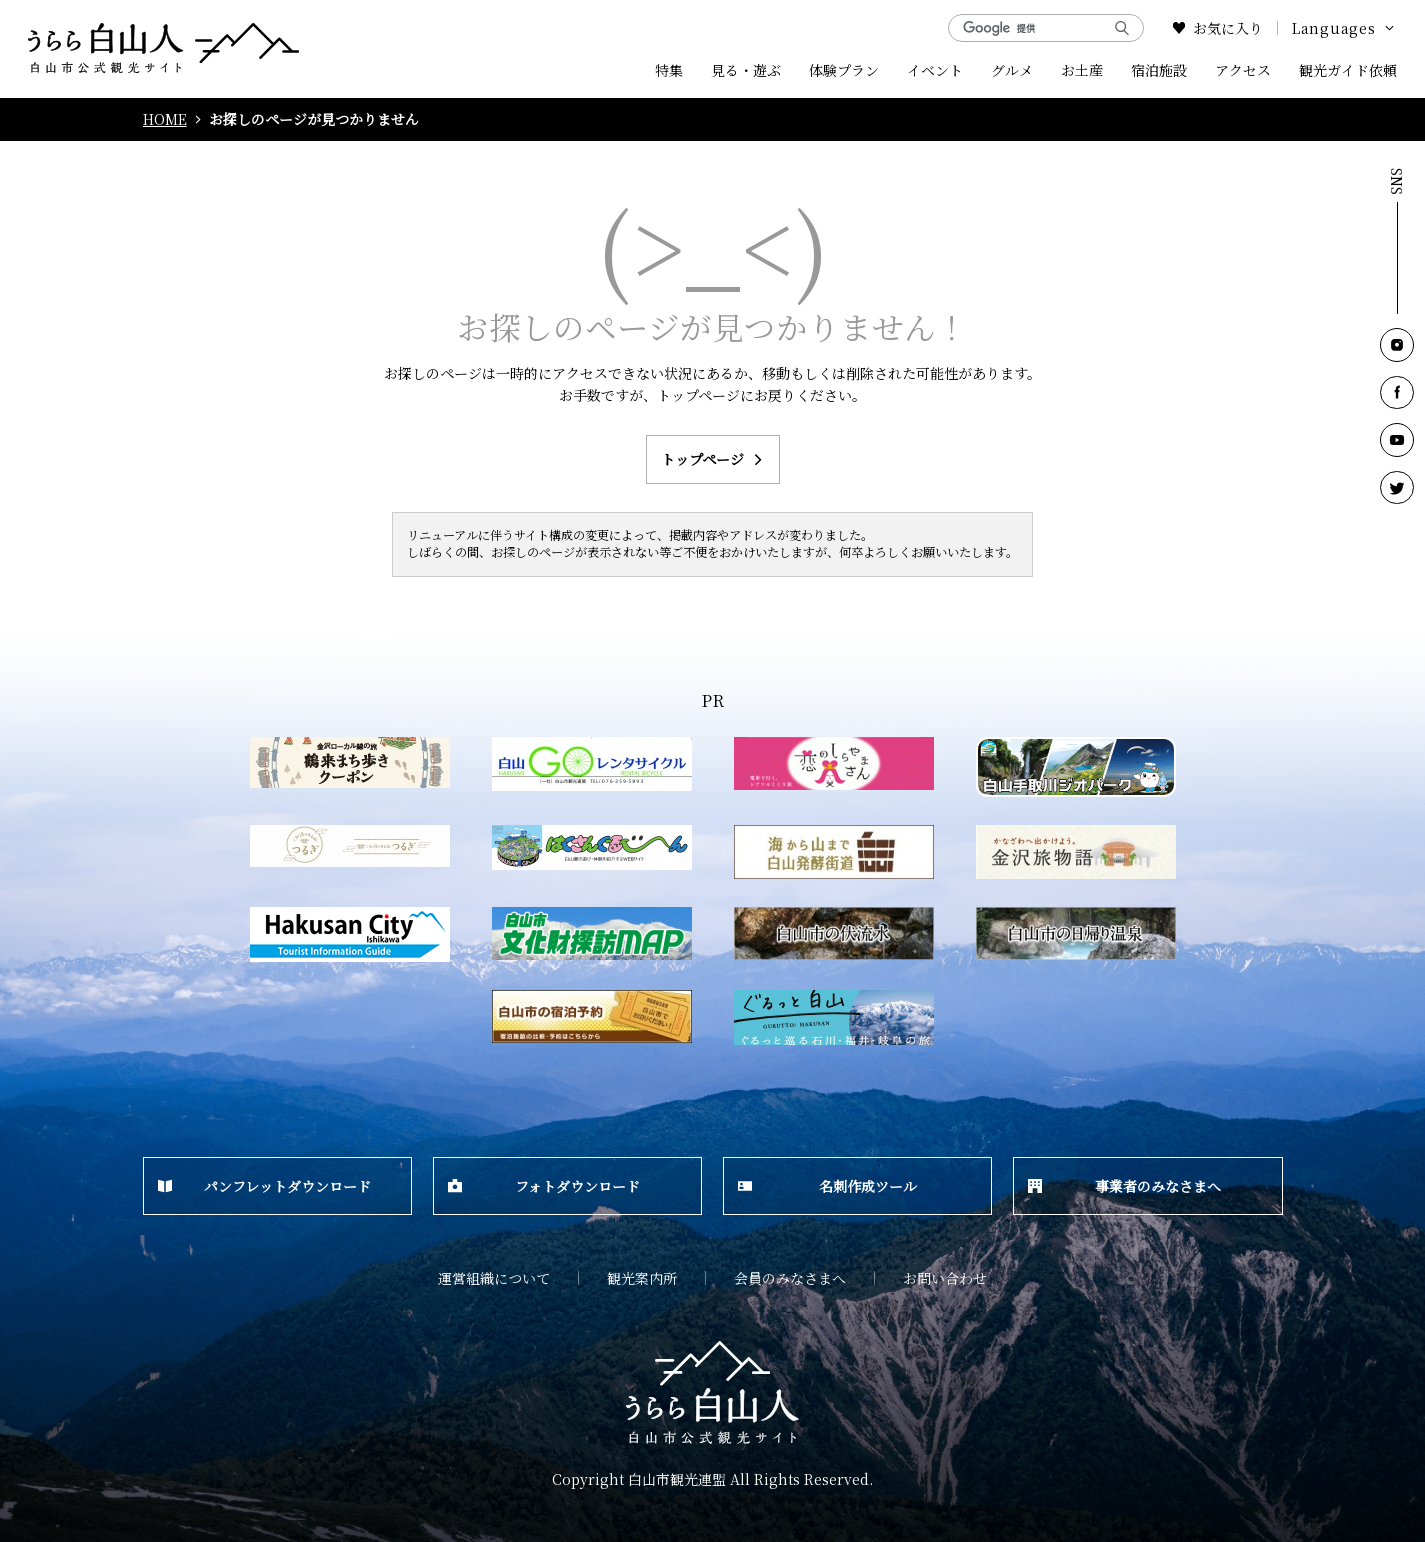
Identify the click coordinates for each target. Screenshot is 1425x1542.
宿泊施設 (1159, 70)
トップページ (713, 459)
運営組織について (494, 1278)
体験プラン (844, 70)
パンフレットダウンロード (265, 1186)
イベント (935, 70)
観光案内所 (642, 1278)
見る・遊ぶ (746, 70)
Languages (1344, 28)
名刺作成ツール (827, 1186)
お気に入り (1217, 28)
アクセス (1243, 70)
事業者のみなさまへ (1124, 1186)
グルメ (1012, 70)
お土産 (1082, 70)
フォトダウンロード (544, 1186)
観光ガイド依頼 (1348, 70)
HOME (165, 119)
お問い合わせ (945, 1278)
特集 (669, 70)
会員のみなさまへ (790, 1278)
